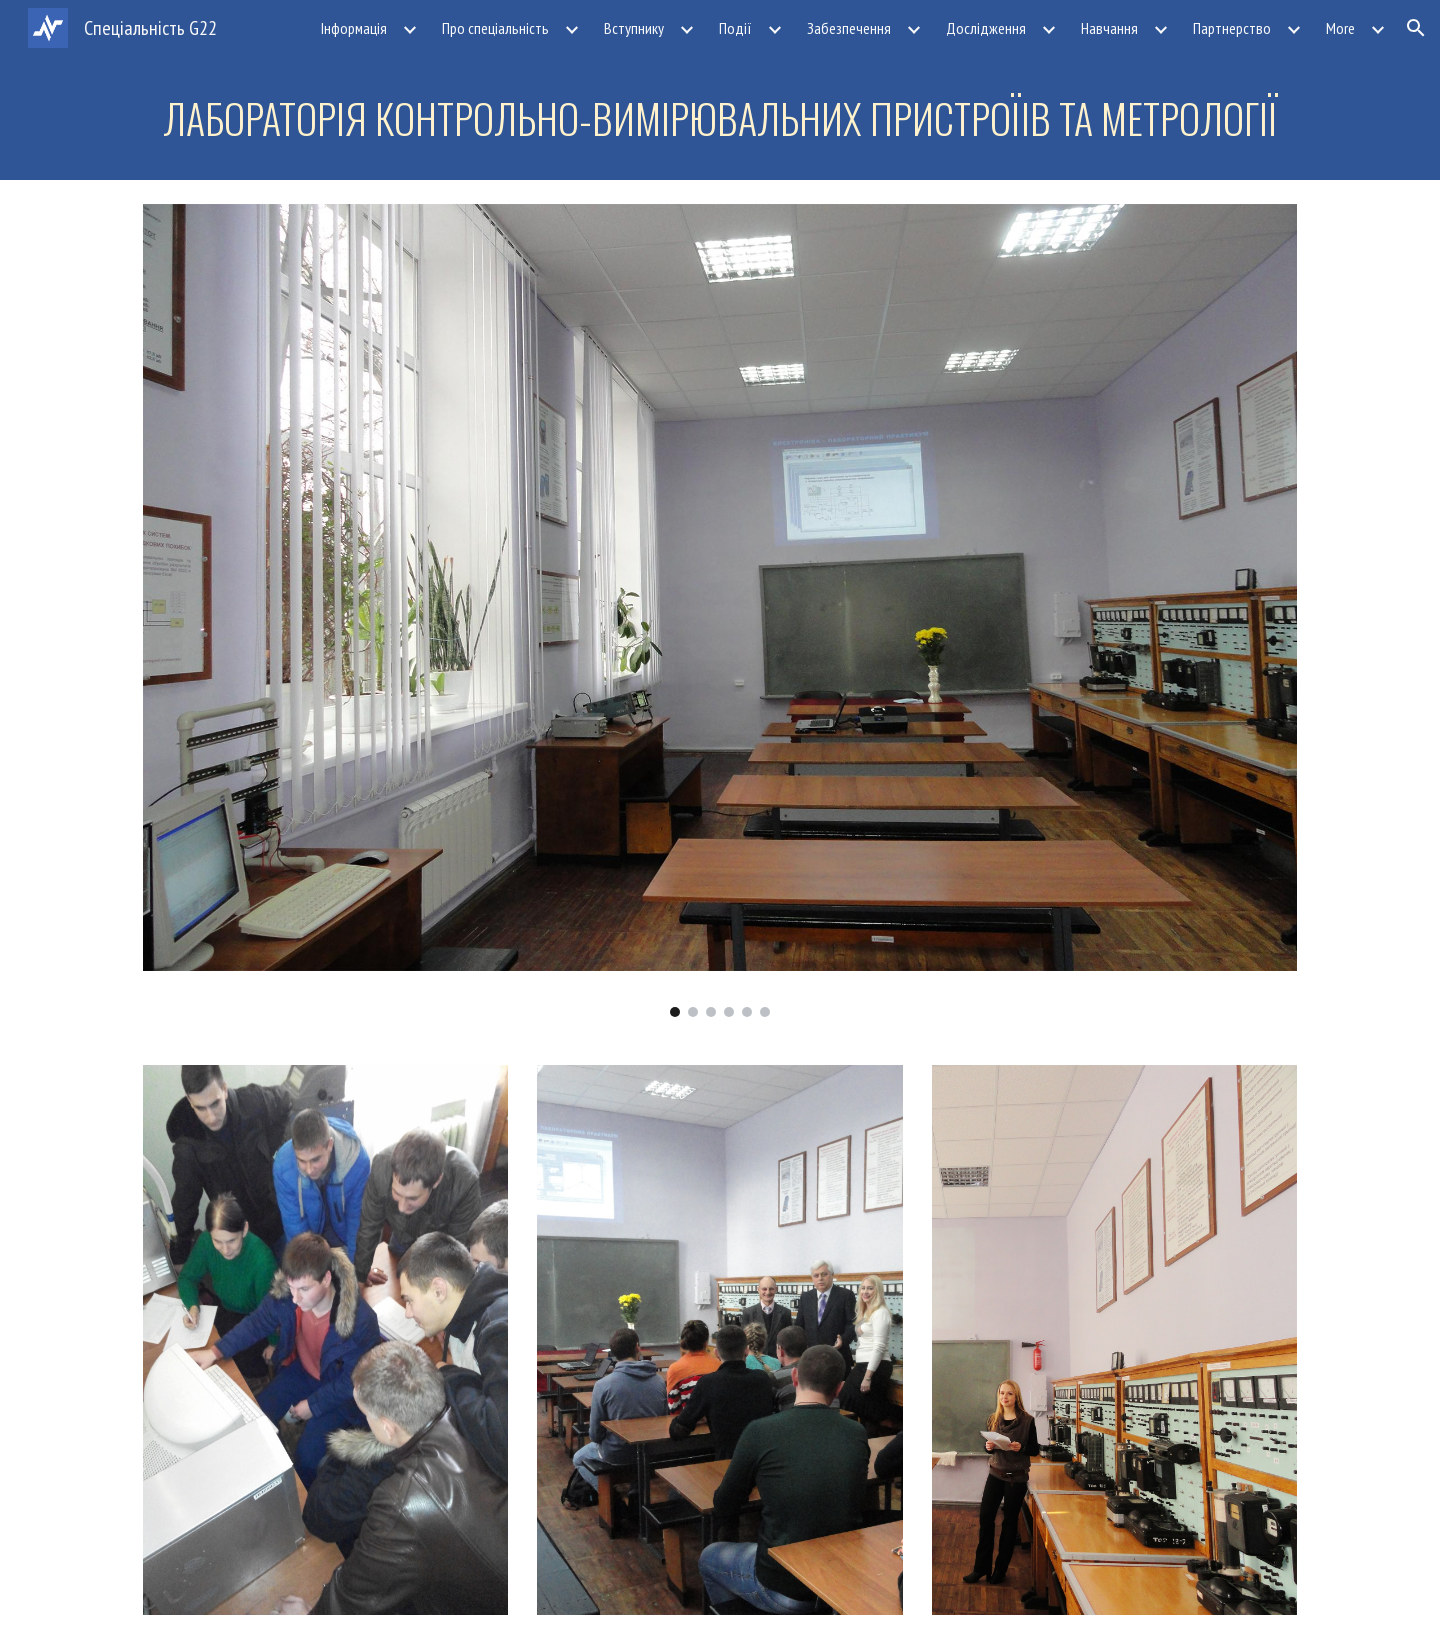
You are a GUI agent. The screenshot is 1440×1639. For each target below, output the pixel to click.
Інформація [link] (354, 28)
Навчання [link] (1109, 28)
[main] (720, 118)
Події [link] (735, 28)
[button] (1416, 28)
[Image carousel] (720, 610)
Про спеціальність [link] (495, 28)
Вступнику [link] (634, 28)
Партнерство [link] (1232, 28)
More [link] (1340, 28)
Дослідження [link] (986, 28)
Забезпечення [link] (849, 28)
